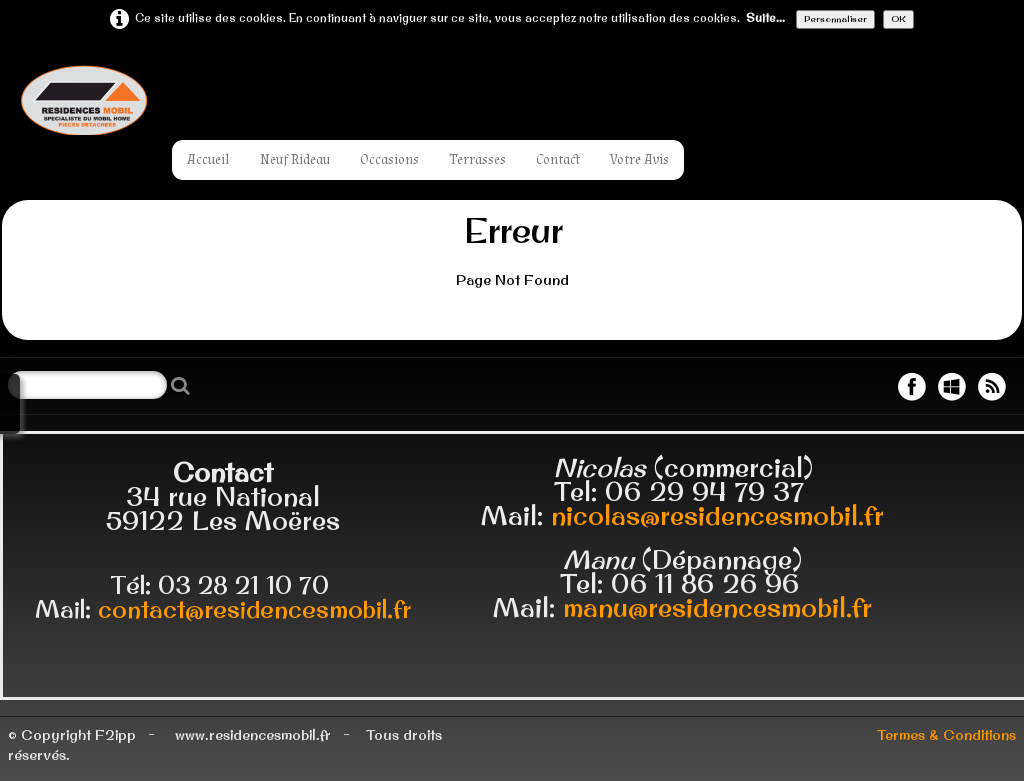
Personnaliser (835, 18)
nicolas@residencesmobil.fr (717, 515)
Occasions (389, 160)
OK (898, 18)
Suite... (765, 18)
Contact (558, 160)
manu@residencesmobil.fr (717, 607)
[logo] (147, 100)
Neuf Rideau (295, 160)
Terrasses (477, 160)
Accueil (208, 160)
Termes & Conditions (946, 735)
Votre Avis (639, 160)
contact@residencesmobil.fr (254, 609)
